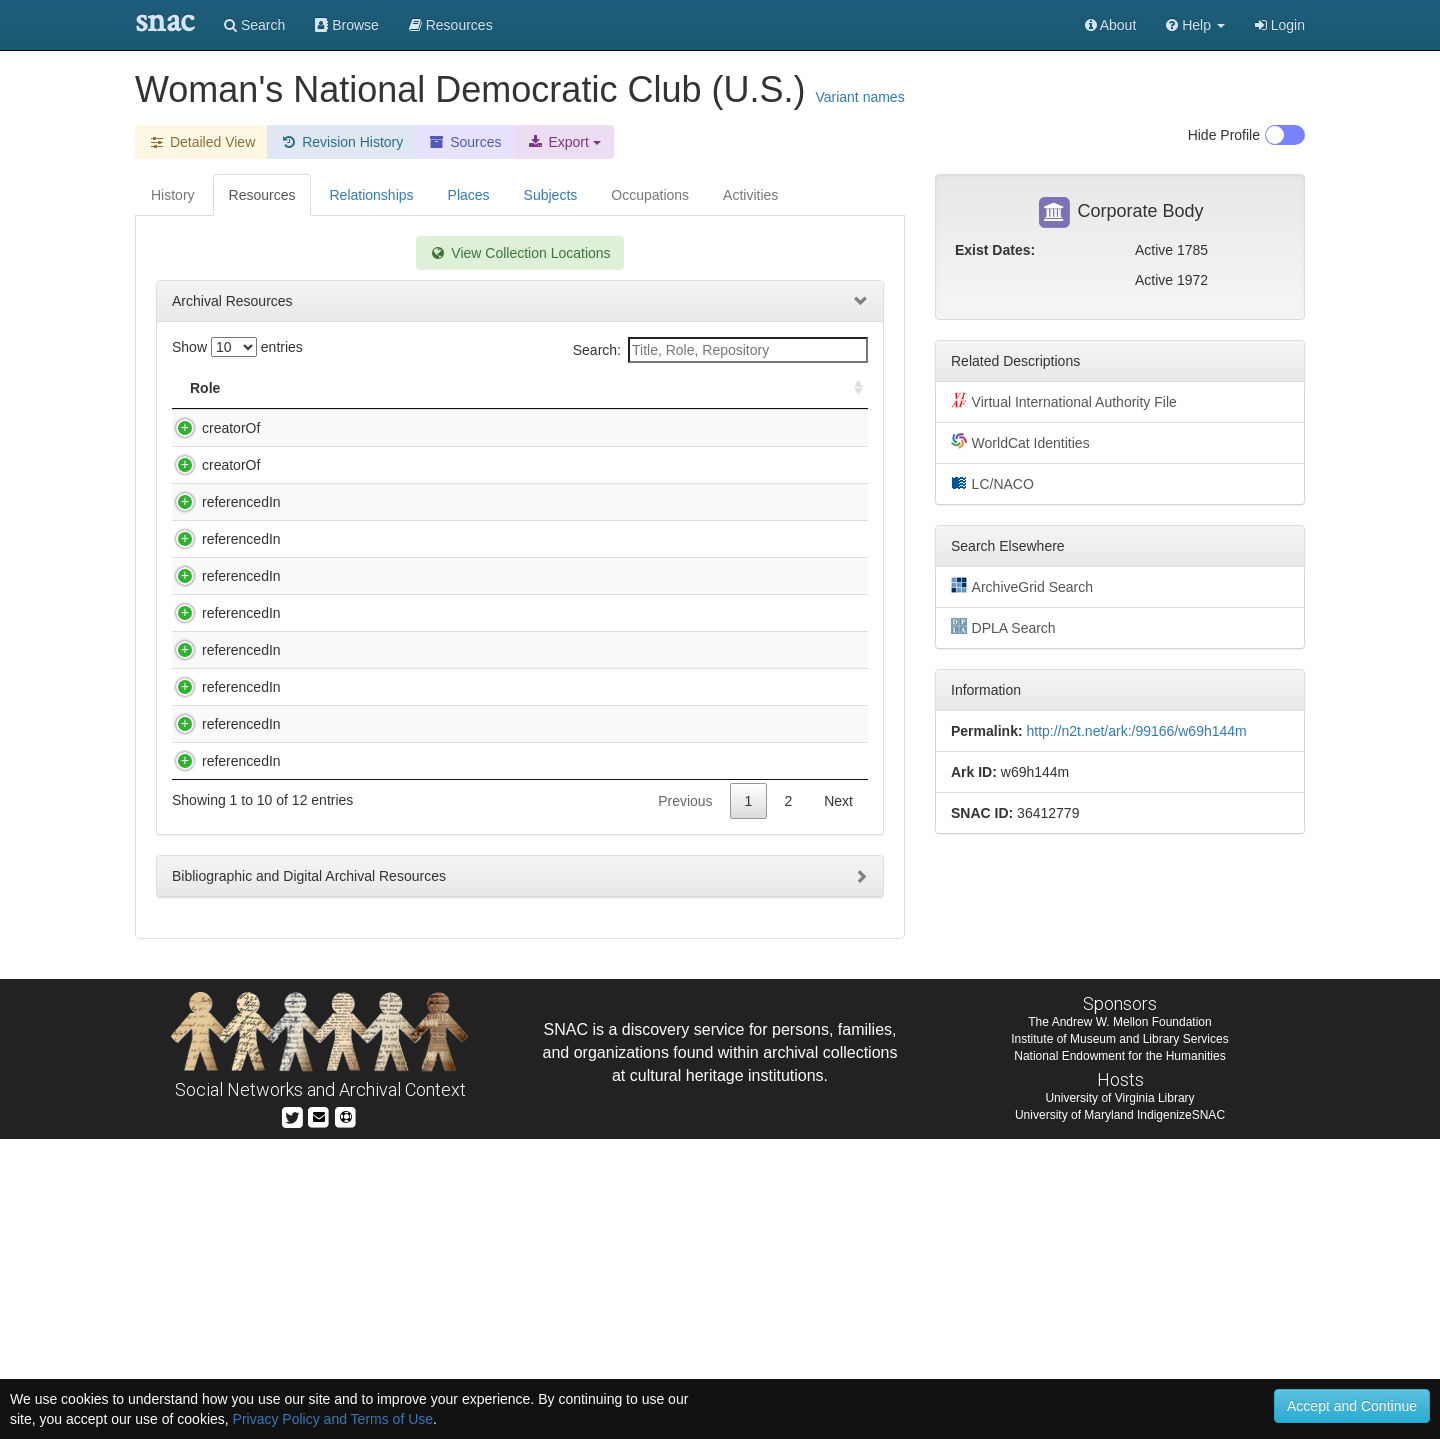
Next (838, 1101)
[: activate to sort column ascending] (850, 388)
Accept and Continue (1352, 1406)
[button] (1195, 25)
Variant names (859, 97)
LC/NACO (992, 483)
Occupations (650, 195)
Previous (685, 1101)
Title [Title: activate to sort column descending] (303, 388)
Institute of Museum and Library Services (1119, 1339)
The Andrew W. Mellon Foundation (1119, 1322)
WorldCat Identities (1020, 442)
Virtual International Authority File (1064, 401)
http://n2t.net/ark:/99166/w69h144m (1136, 731)
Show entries (237, 347)
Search (254, 25)
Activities (750, 195)
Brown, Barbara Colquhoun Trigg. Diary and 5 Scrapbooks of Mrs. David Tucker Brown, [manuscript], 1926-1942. (422, 562)
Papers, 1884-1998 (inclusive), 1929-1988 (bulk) (431, 1021)
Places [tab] (469, 195)
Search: (720, 350)
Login (1280, 25)
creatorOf (211, 428)
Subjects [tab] (551, 195)
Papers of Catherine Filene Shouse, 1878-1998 (427, 944)
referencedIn (221, 542)
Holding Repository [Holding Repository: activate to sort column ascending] (700, 388)
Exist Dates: (995, 250)
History (173, 195)
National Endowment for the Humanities (1119, 1356)
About (1111, 25)
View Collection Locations (519, 253)
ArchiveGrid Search (1022, 586)
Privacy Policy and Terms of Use (333, 1419)
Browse (347, 25)
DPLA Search (1003, 627)
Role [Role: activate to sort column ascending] (205, 388)
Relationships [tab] (371, 195)
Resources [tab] (262, 195)
